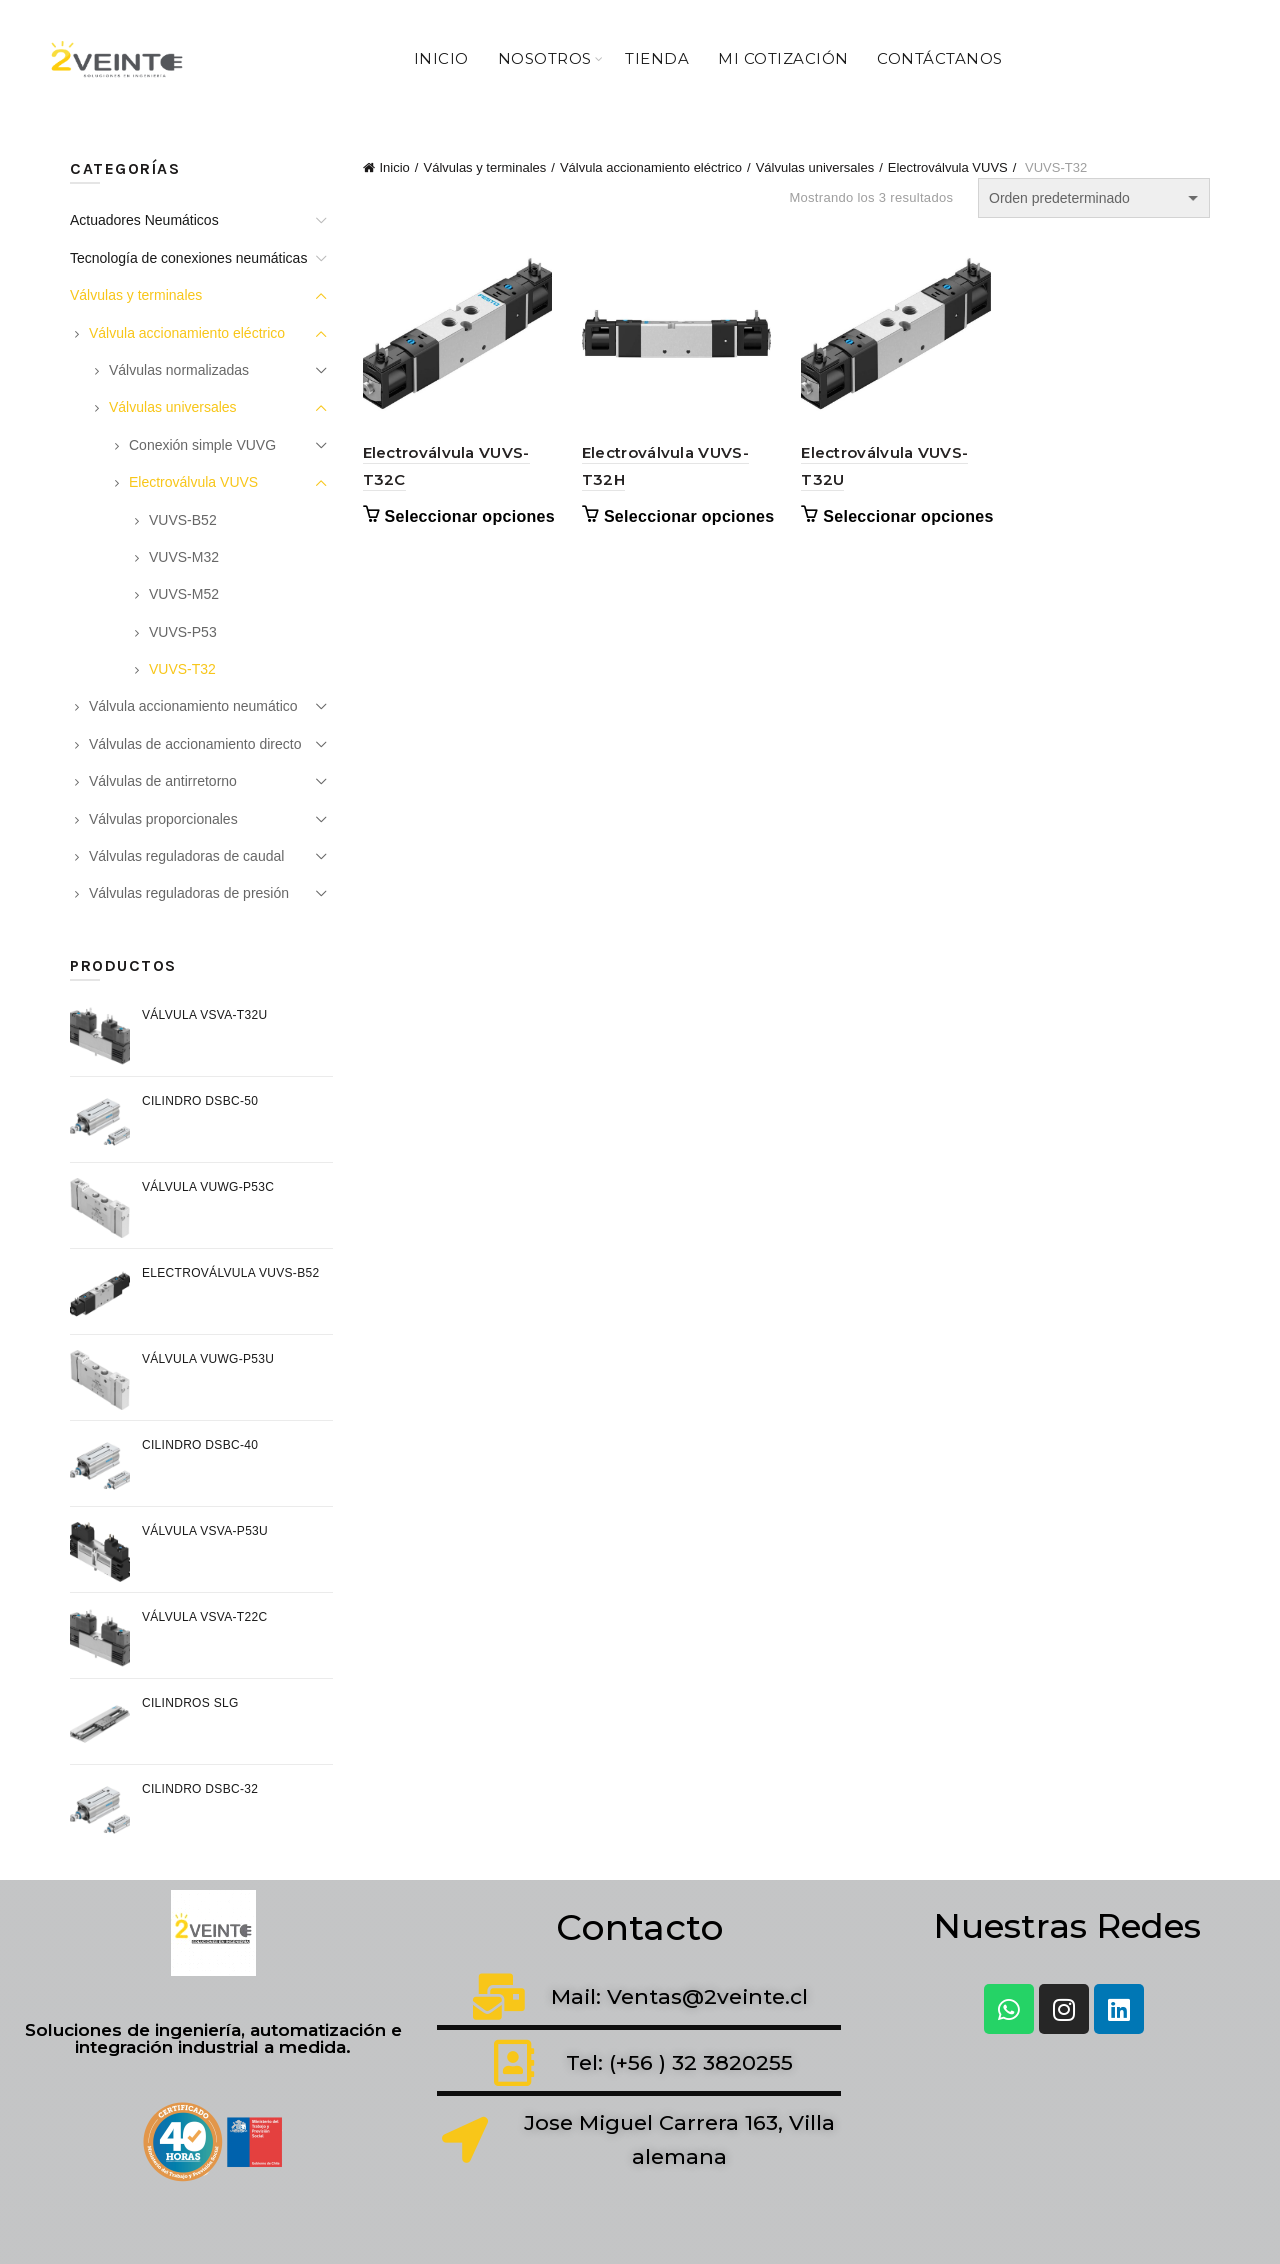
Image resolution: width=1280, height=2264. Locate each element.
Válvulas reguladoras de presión (189, 893)
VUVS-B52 (183, 520)
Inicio (441, 58)
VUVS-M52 (184, 594)
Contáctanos (940, 58)
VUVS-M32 (184, 557)
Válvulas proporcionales (163, 819)
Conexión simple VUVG (202, 445)
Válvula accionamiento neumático (193, 706)
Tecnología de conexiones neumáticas (188, 258)
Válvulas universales (815, 167)
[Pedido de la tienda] (1094, 198)
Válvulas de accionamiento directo (195, 744)
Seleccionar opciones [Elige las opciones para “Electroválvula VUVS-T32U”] (908, 516)
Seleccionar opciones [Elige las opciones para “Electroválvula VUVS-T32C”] (470, 516)
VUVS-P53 (183, 632)
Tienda (657, 58)
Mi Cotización (783, 58)
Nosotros (545, 58)
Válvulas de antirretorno (163, 781)
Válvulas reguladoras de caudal (186, 856)
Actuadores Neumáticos (144, 220)
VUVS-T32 (182, 669)
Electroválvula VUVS (948, 167)
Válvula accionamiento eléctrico (651, 167)
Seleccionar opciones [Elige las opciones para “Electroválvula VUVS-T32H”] (689, 516)
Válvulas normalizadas (179, 370)
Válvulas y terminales (484, 167)
